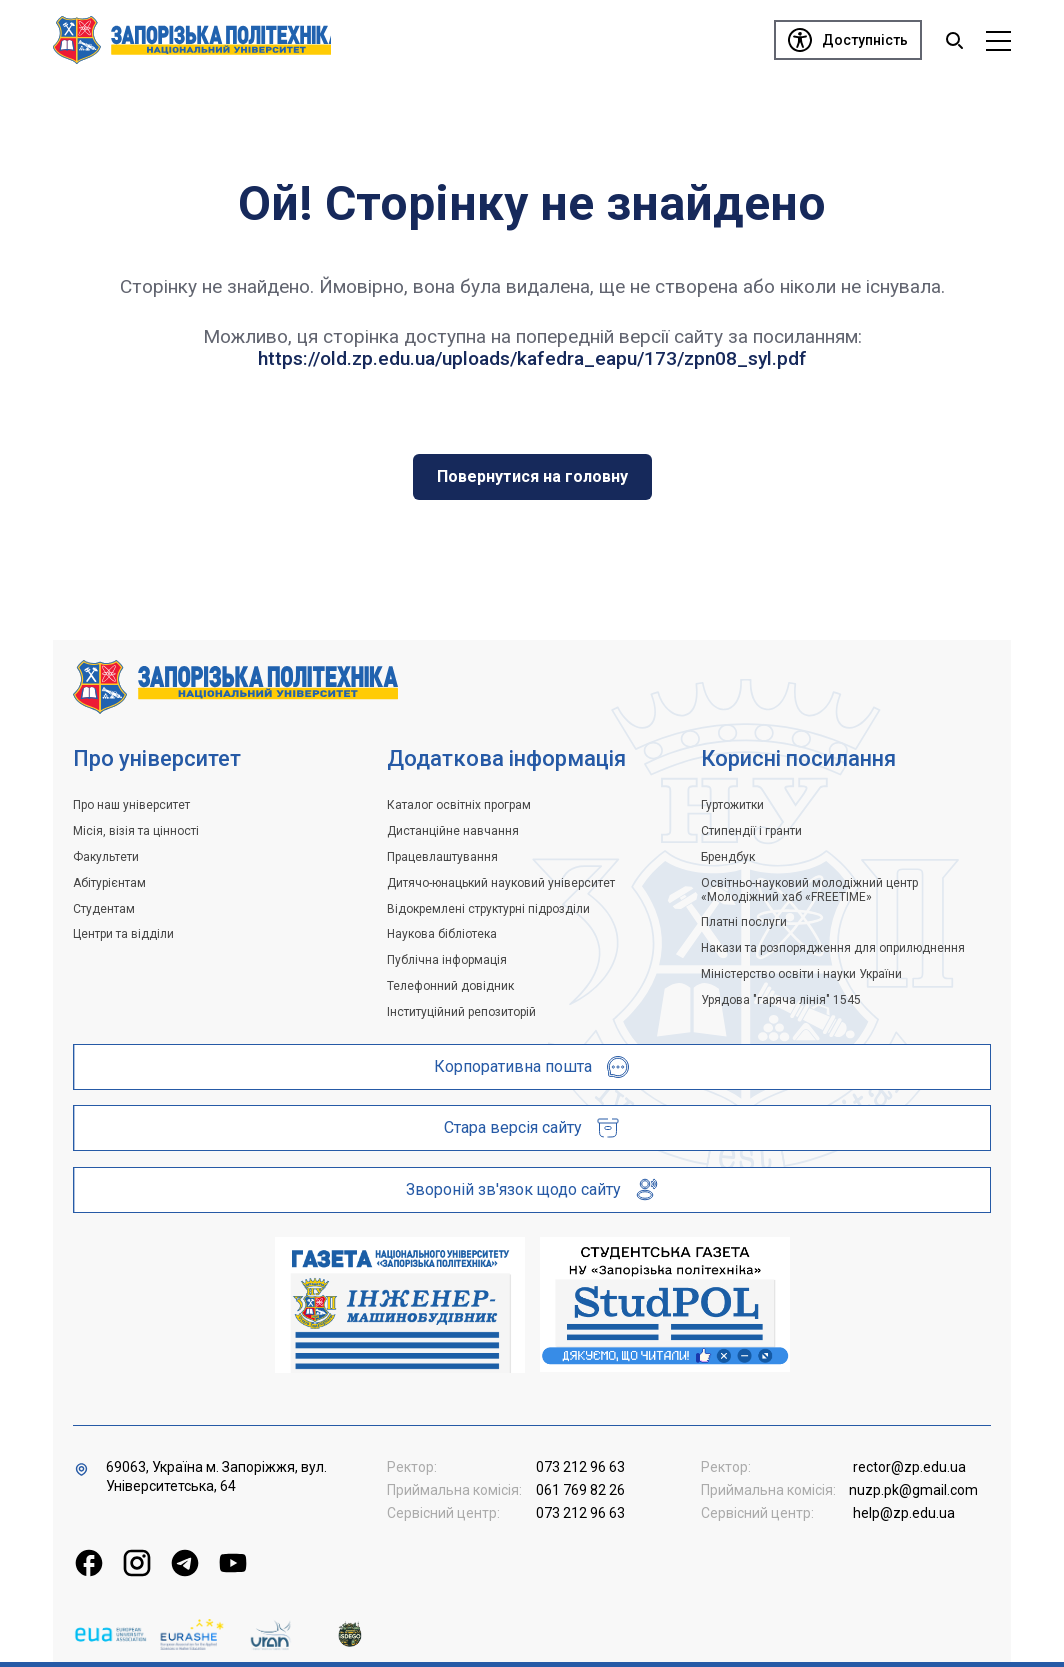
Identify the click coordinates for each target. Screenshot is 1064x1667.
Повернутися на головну (532, 476)
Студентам (104, 909)
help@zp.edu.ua (904, 1513)
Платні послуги (744, 922)
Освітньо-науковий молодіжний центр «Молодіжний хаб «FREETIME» (809, 890)
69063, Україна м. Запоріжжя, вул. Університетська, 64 (216, 1477)
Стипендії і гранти (751, 831)
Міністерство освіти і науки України (801, 974)
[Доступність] (848, 40)
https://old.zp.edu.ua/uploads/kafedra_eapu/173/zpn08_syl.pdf (532, 358)
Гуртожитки (732, 805)
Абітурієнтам (109, 883)
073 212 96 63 (580, 1467)
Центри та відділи (123, 934)
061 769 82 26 (580, 1490)
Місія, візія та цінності (136, 831)
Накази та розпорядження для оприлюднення (833, 948)
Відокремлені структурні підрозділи (488, 909)
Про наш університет (131, 805)
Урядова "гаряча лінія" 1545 (781, 1000)
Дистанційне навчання (453, 831)
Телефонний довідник (450, 986)
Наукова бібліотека (442, 934)
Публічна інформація (447, 960)
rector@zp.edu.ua (909, 1467)
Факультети (106, 857)
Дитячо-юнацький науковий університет (501, 883)
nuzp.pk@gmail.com (913, 1490)
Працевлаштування (442, 857)
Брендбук (728, 857)
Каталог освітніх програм (459, 805)
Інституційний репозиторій (461, 1012)
